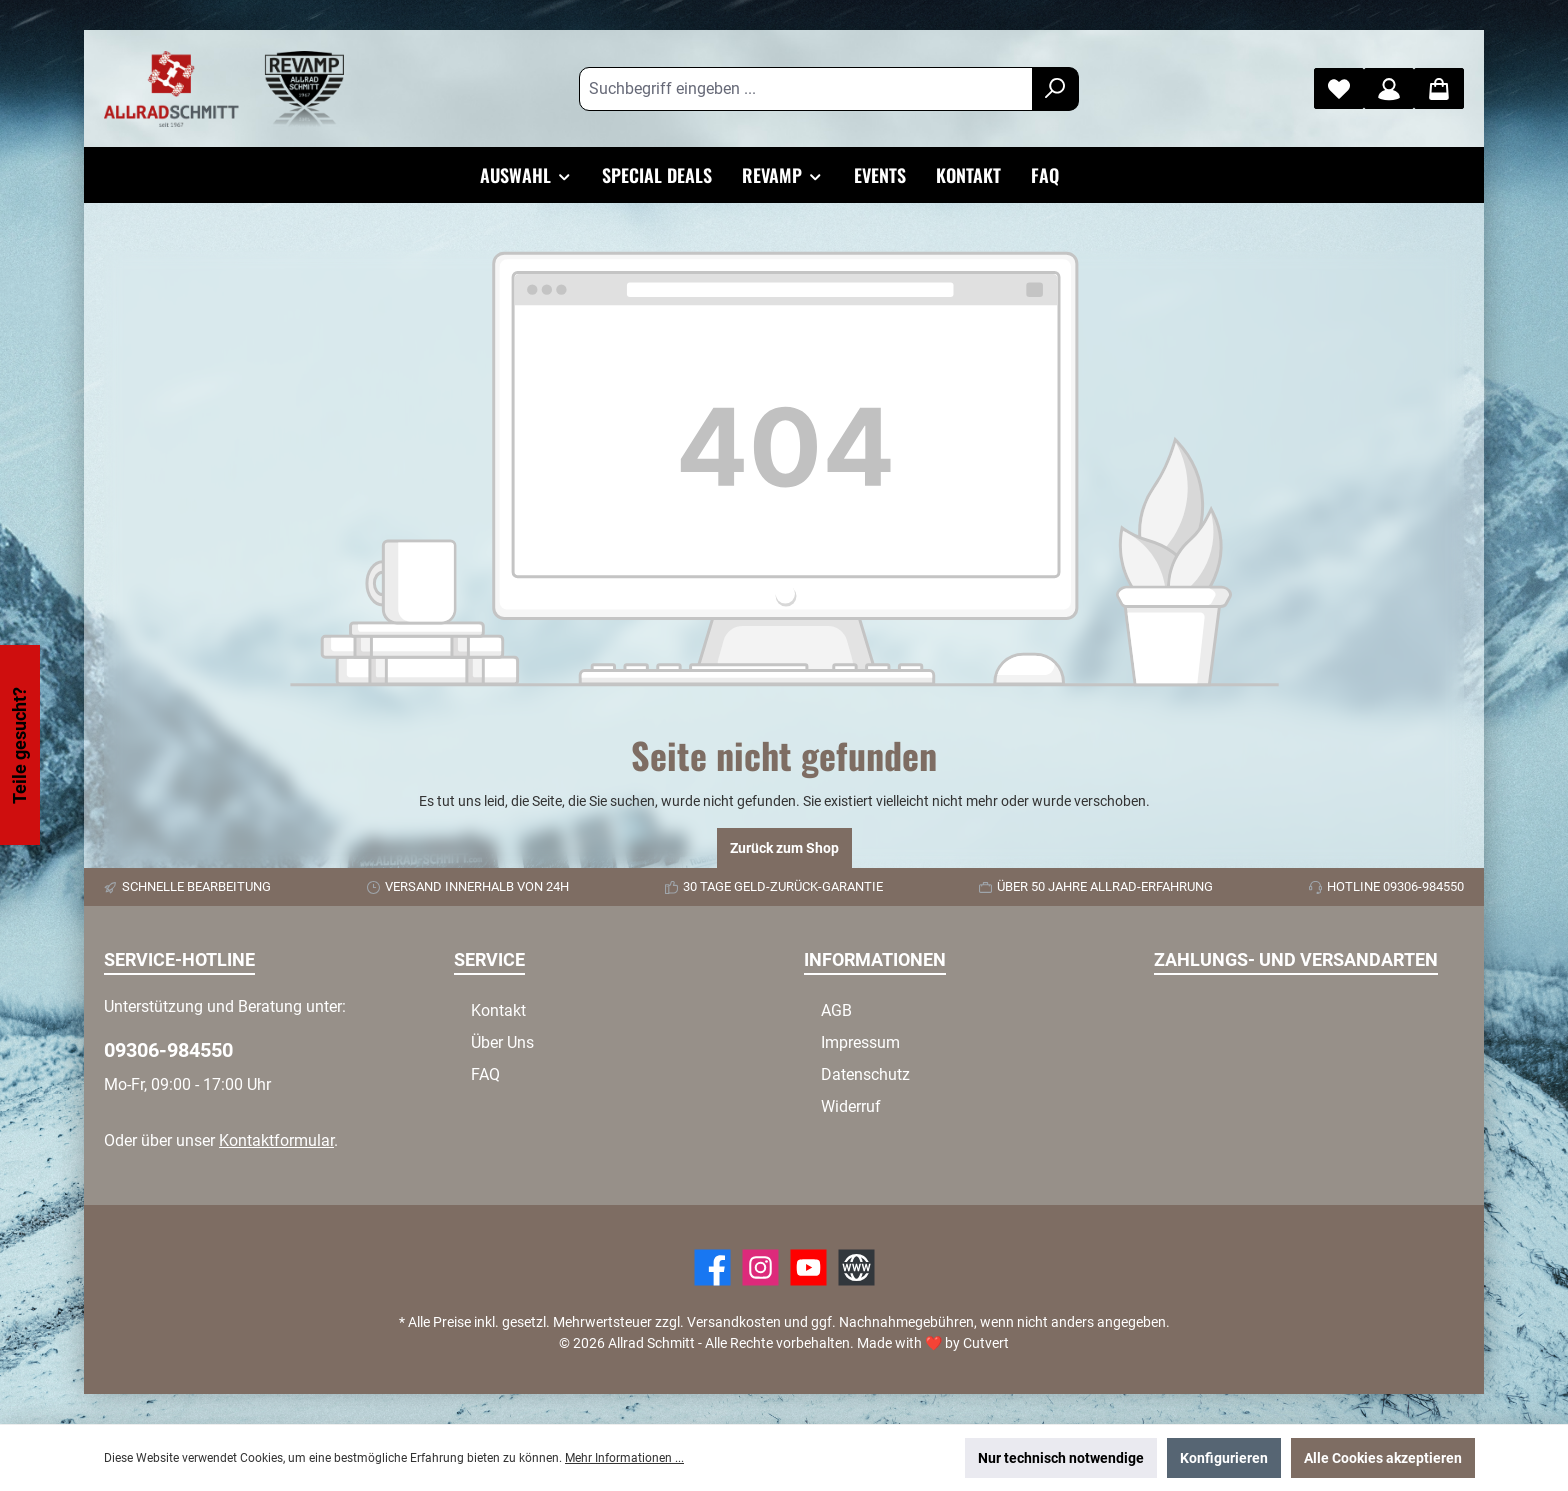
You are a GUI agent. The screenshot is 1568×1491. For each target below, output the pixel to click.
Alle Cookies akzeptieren (1383, 1458)
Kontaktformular (276, 1140)
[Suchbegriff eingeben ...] (806, 89)
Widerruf (851, 1106)
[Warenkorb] (1439, 88)
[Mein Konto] (1389, 88)
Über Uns (502, 1042)
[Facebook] (712, 1267)
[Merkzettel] (1339, 88)
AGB (836, 1010)
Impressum (860, 1042)
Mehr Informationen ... (624, 1458)
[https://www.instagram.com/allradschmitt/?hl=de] (760, 1267)
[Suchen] (1055, 89)
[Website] (856, 1267)
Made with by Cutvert (933, 1343)
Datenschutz (865, 1074)
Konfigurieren (1224, 1458)
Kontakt (498, 1010)
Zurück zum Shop (784, 848)
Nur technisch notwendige (1061, 1458)
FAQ (485, 1074)
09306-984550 (168, 1050)
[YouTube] (808, 1267)
